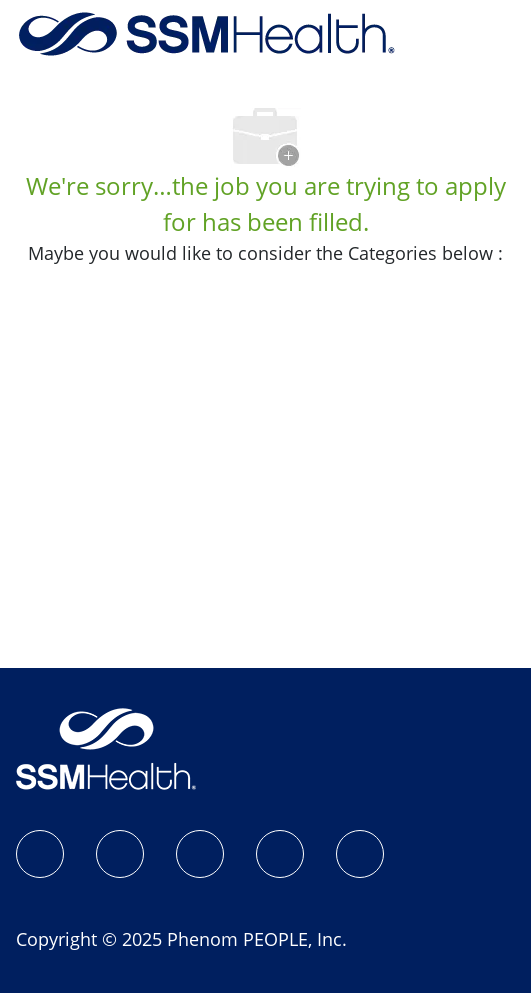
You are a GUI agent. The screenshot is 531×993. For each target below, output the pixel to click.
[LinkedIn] (200, 854)
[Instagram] (120, 854)
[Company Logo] (207, 32)
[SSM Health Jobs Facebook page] (40, 854)
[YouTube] (360, 854)
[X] (280, 854)
